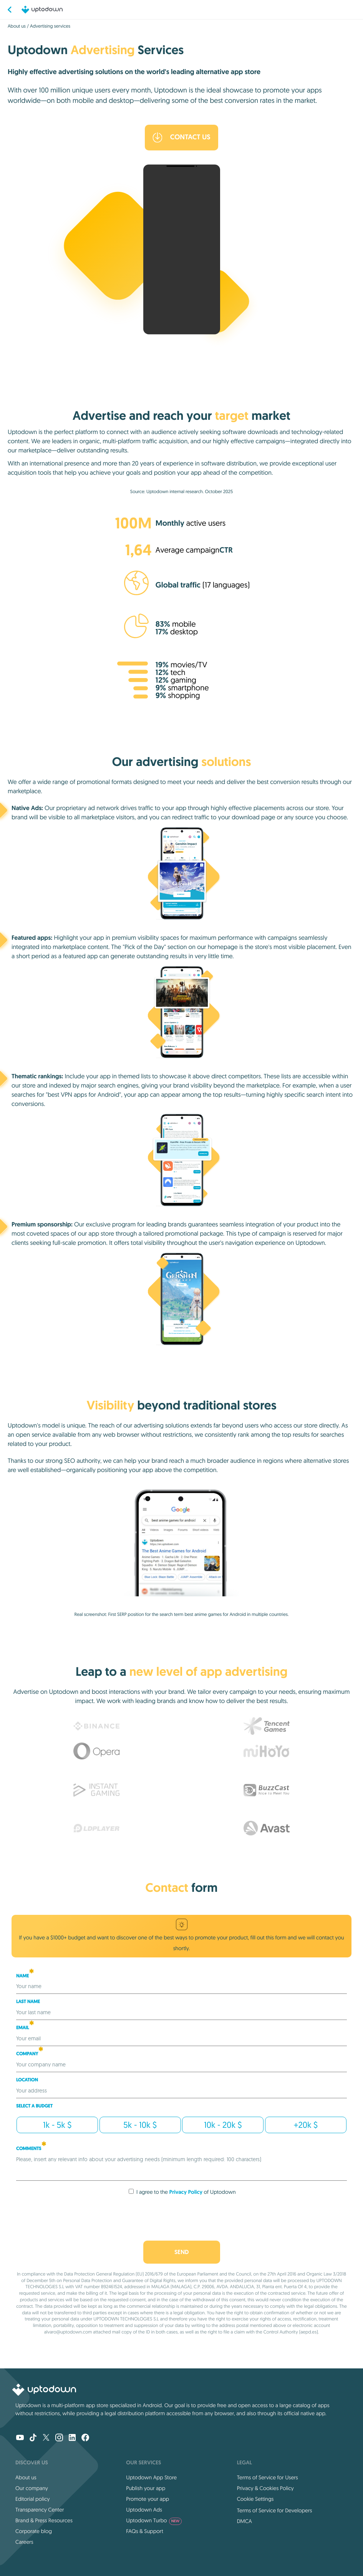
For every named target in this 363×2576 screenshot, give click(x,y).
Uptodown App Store (151, 2477)
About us (17, 26)
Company (29, 2054)
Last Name (28, 2001)
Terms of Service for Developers (274, 2510)
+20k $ (305, 2124)
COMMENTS (31, 2148)
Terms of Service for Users (267, 2477)
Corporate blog (33, 2531)
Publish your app (145, 2488)
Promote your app (147, 2498)
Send (181, 2252)
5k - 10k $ (140, 2124)
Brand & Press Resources (44, 2520)
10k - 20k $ (223, 2124)
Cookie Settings (255, 2498)
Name (25, 1976)
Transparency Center (39, 2509)
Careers (24, 2541)
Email (25, 2028)
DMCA (244, 2521)
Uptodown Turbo (154, 2520)
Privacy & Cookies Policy (265, 2488)
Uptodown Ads (144, 2509)
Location (27, 2080)
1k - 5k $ (57, 2124)
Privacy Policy (185, 2192)
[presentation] (181, 2216)
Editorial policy (32, 2498)
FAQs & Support (144, 2531)
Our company (31, 2488)
